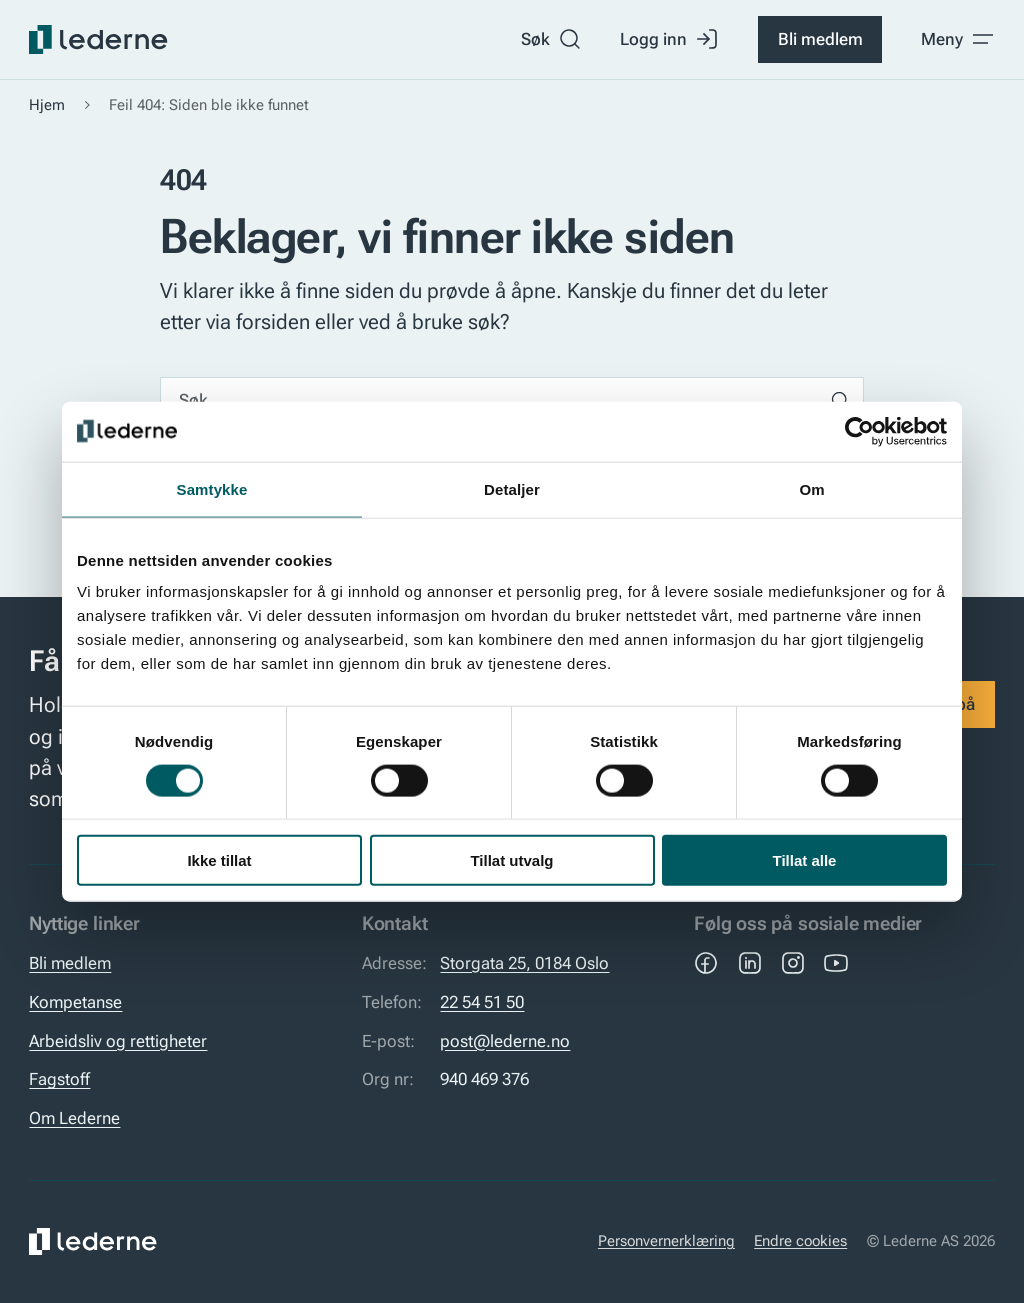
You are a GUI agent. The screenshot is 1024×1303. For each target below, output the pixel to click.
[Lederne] (98, 40)
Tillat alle (805, 860)
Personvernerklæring (666, 1241)
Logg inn (669, 39)
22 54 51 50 (482, 1002)
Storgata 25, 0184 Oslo (524, 963)
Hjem (47, 105)
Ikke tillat (219, 860)
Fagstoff (59, 1079)
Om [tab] (811, 488)
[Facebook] (706, 963)
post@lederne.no (505, 1041)
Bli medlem (820, 39)
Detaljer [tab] (512, 488)
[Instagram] (793, 963)
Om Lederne (74, 1118)
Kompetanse (75, 1002)
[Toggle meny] (958, 39)
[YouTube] (836, 963)
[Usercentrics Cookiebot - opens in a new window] (859, 431)
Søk (551, 39)
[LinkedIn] (750, 963)
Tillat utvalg (511, 860)
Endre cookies (800, 1241)
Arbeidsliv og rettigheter (118, 1041)
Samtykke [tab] (212, 488)
